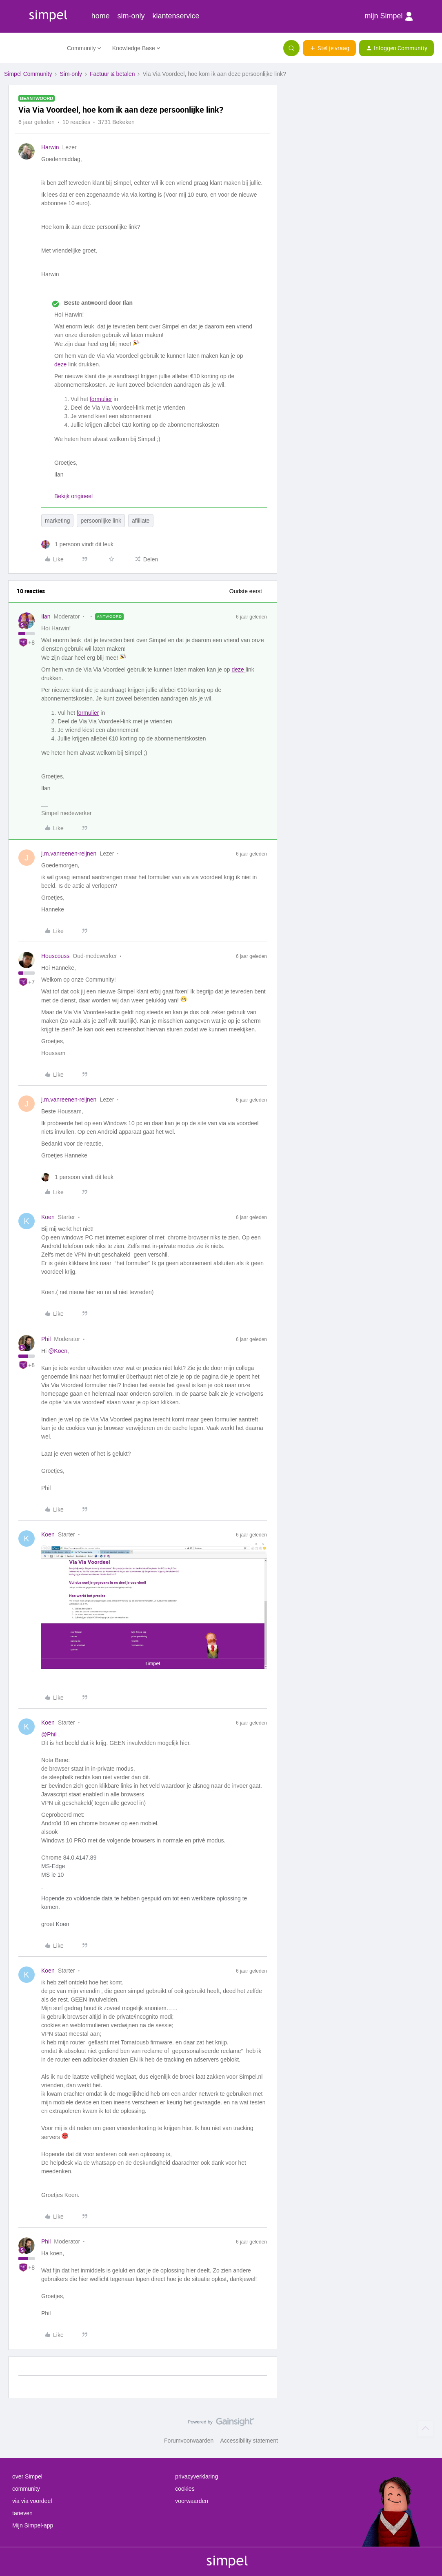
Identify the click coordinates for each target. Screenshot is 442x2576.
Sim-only (71, 74)
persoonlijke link (100, 520)
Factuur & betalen (112, 74)
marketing (57, 520)
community (26, 2488)
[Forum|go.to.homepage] (30, 48)
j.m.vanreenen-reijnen (68, 853)
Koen (48, 1217)
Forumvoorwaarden (188, 2440)
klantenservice (176, 16)
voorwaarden (191, 2501)
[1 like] (77, 544)
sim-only (131, 16)
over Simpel (27, 2476)
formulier (101, 399)
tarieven (22, 2513)
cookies (184, 2488)
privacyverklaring (196, 2476)
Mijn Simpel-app (32, 2525)
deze (61, 364)
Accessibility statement (249, 2440)
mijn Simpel (388, 16)
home (100, 16)
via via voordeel (32, 2501)
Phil (46, 1339)
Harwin (50, 147)
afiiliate (141, 520)
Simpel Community (28, 74)
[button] (329, 48)
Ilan (46, 616)
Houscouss (55, 956)
